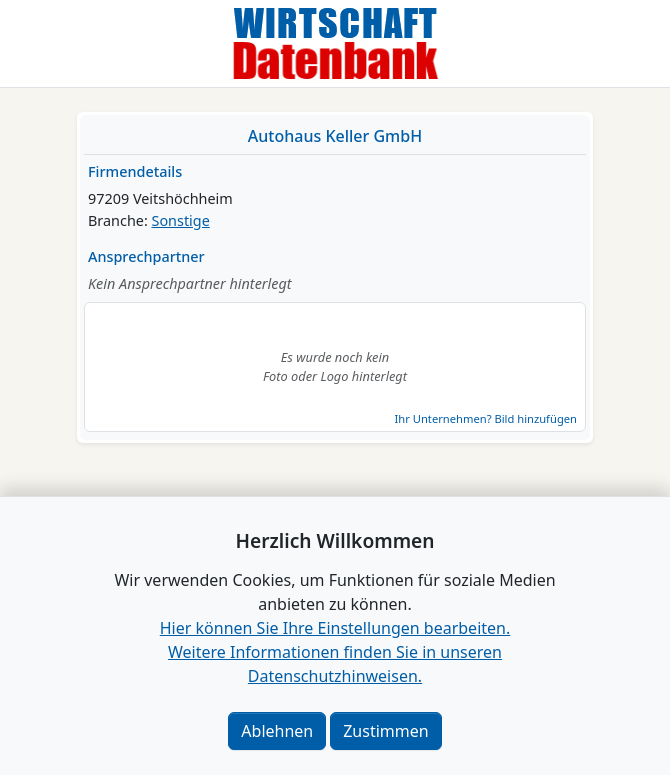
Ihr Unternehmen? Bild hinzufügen (486, 418)
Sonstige (181, 220)
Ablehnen (277, 731)
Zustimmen (385, 731)
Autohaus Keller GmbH (335, 136)
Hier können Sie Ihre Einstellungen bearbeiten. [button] (335, 628)
